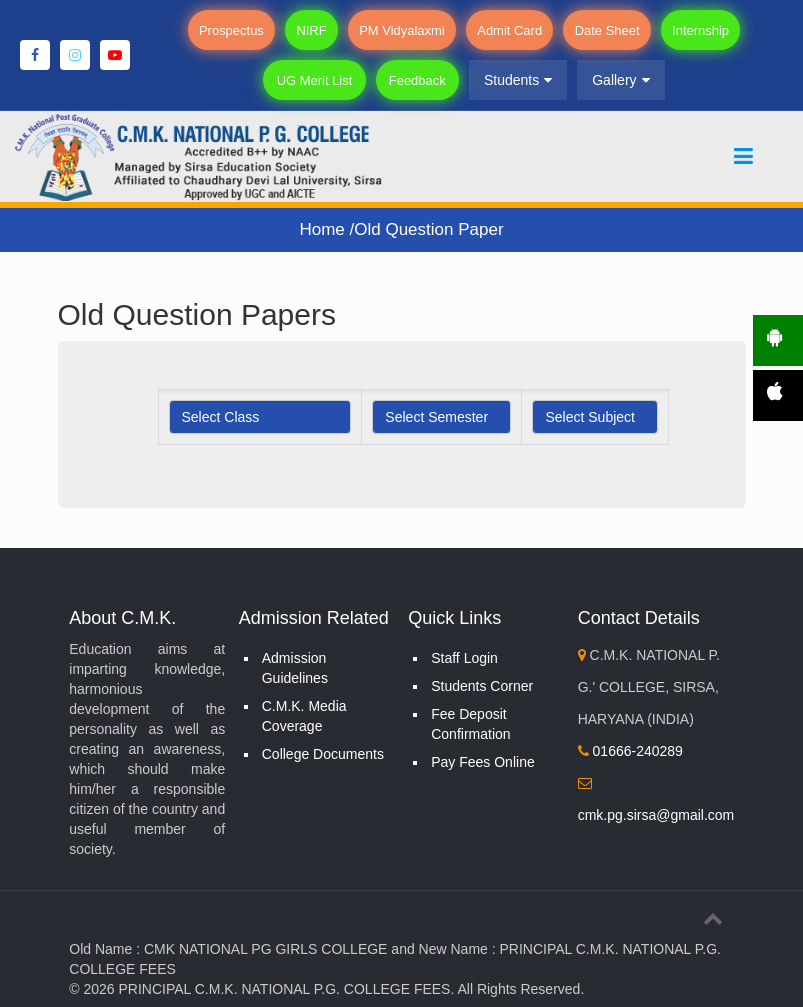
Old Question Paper (428, 229)
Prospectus (237, 30)
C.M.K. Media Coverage (304, 716)
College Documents (323, 754)
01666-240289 (630, 751)
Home (324, 229)
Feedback (414, 80)
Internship (694, 30)
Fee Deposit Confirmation (470, 724)
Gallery (614, 80)
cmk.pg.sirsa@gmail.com (656, 815)
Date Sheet (603, 30)
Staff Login (464, 658)
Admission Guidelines (295, 668)
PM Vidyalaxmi (403, 30)
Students (512, 80)
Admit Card (508, 30)
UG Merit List (318, 80)
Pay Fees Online (483, 762)
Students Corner (482, 686)
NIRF (315, 30)
